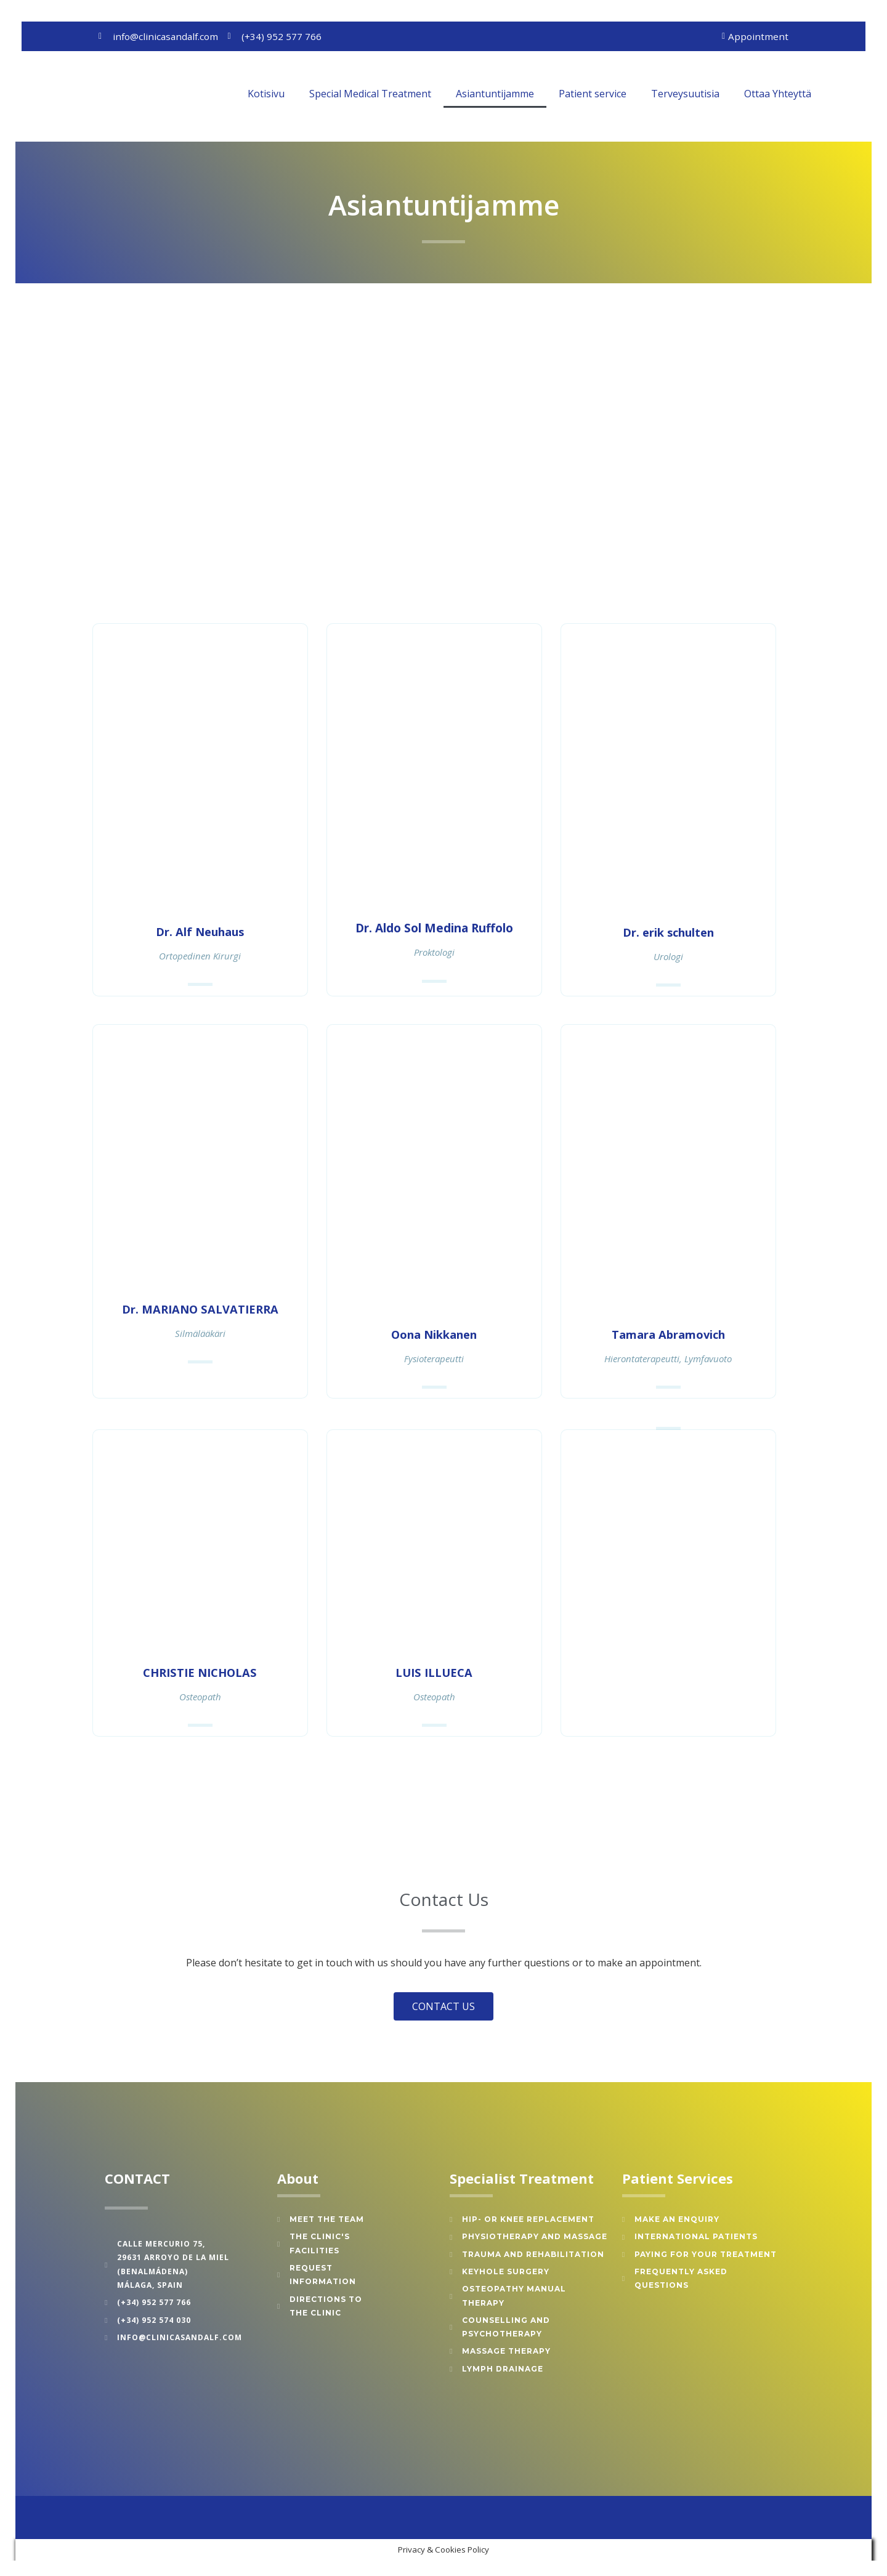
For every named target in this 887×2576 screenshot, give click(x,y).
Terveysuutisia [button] (685, 94)
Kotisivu (266, 94)
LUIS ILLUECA (434, 1672)
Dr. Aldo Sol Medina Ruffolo (434, 929)
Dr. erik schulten (668, 932)
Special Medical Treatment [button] (370, 94)
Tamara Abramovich (668, 1334)
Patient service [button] (592, 94)
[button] (841, 94)
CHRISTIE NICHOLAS (200, 1672)
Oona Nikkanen (434, 1334)
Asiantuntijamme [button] (495, 94)
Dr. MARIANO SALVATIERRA (200, 1308)
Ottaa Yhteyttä (777, 94)
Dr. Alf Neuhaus (199, 932)
